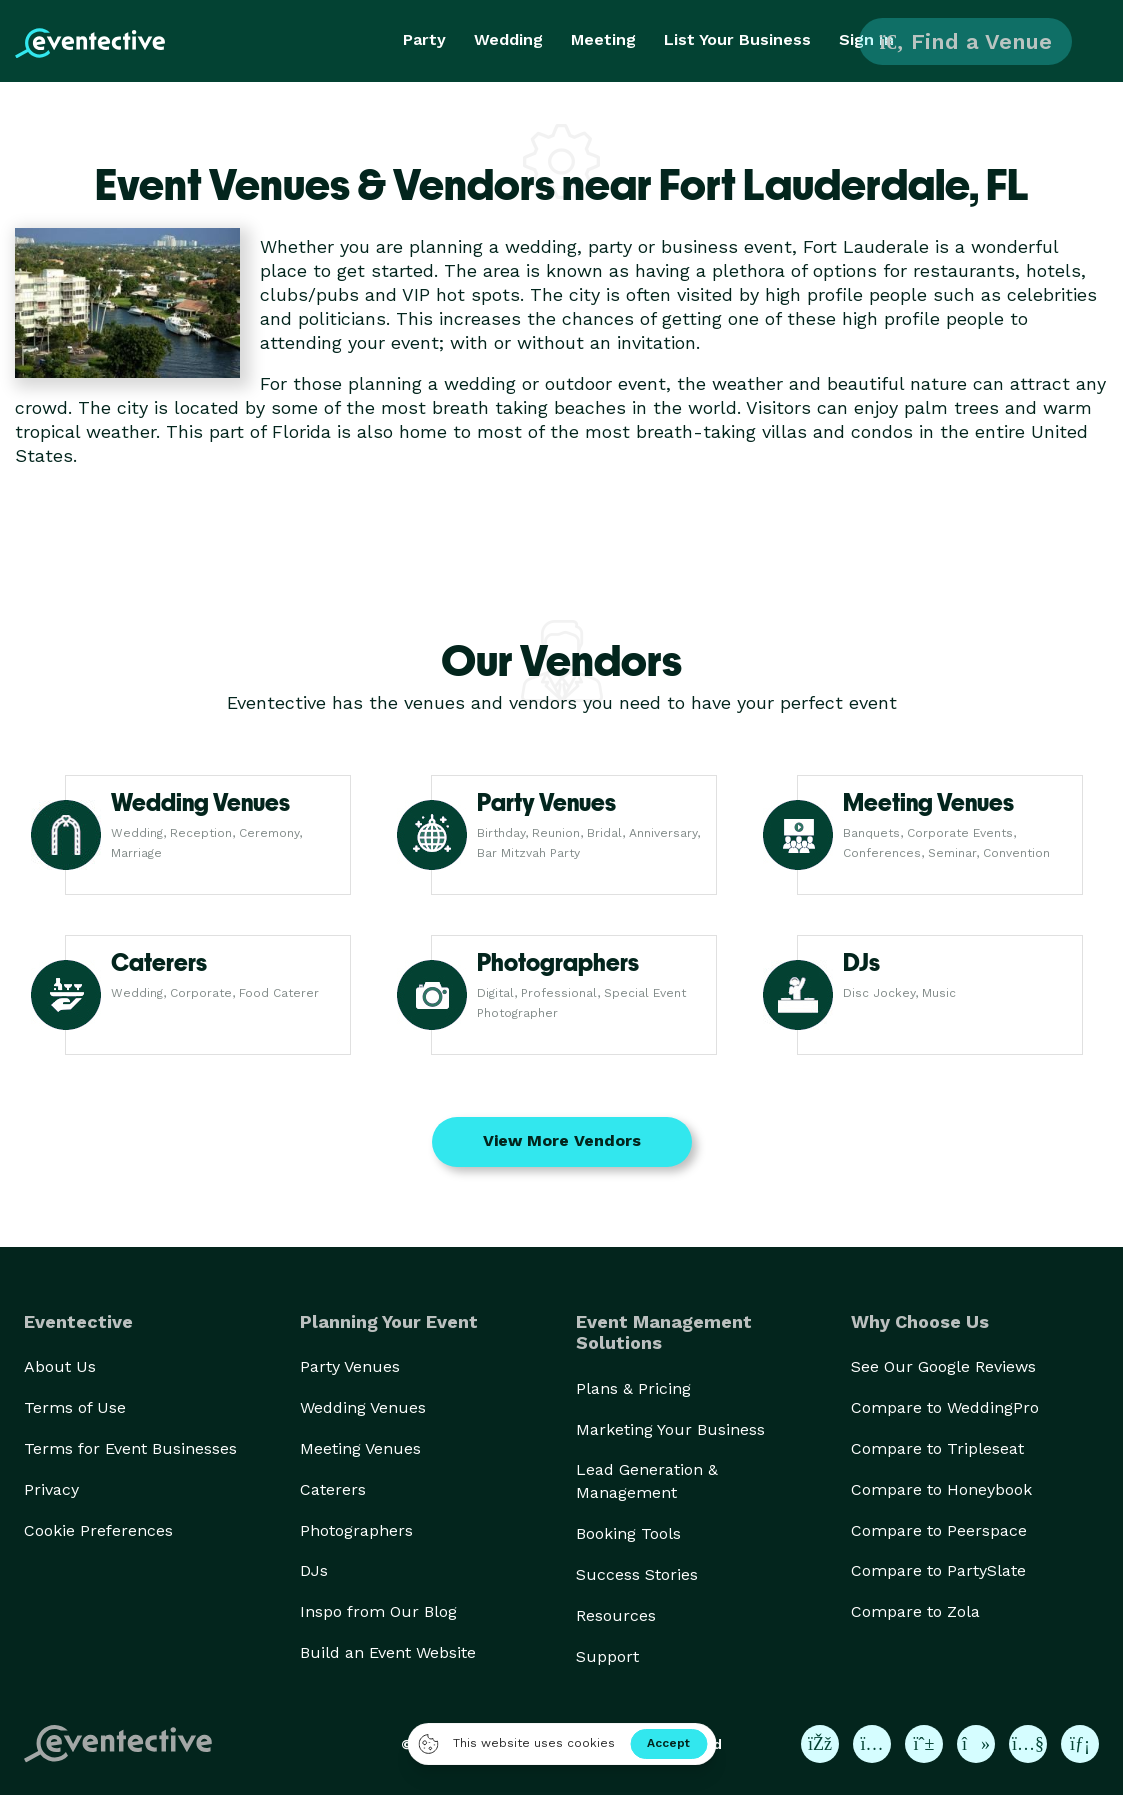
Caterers (333, 1489)
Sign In (866, 39)
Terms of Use (75, 1407)
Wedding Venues (363, 1407)
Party (424, 39)
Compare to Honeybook (941, 1489)
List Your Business (737, 39)
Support (607, 1656)
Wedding (508, 39)
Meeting (603, 39)
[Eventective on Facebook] (820, 1744)
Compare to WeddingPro (945, 1407)
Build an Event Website (388, 1652)
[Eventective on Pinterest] (924, 1744)
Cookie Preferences (98, 1530)
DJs (314, 1570)
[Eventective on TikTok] (976, 1744)
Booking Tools (628, 1533)
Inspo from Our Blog (378, 1611)
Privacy (51, 1489)
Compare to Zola (915, 1611)
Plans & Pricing (633, 1388)
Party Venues (350, 1366)
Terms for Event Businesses (130, 1448)
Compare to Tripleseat (937, 1448)
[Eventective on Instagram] (872, 1744)
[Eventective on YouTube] (1028, 1744)
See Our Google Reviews (943, 1366)
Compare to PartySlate (938, 1570)
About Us (60, 1366)
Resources (616, 1615)
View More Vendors (562, 1140)
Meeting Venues (360, 1448)
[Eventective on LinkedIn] (1080, 1744)
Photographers (356, 1530)
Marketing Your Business (670, 1429)
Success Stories (637, 1574)
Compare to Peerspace (939, 1530)
